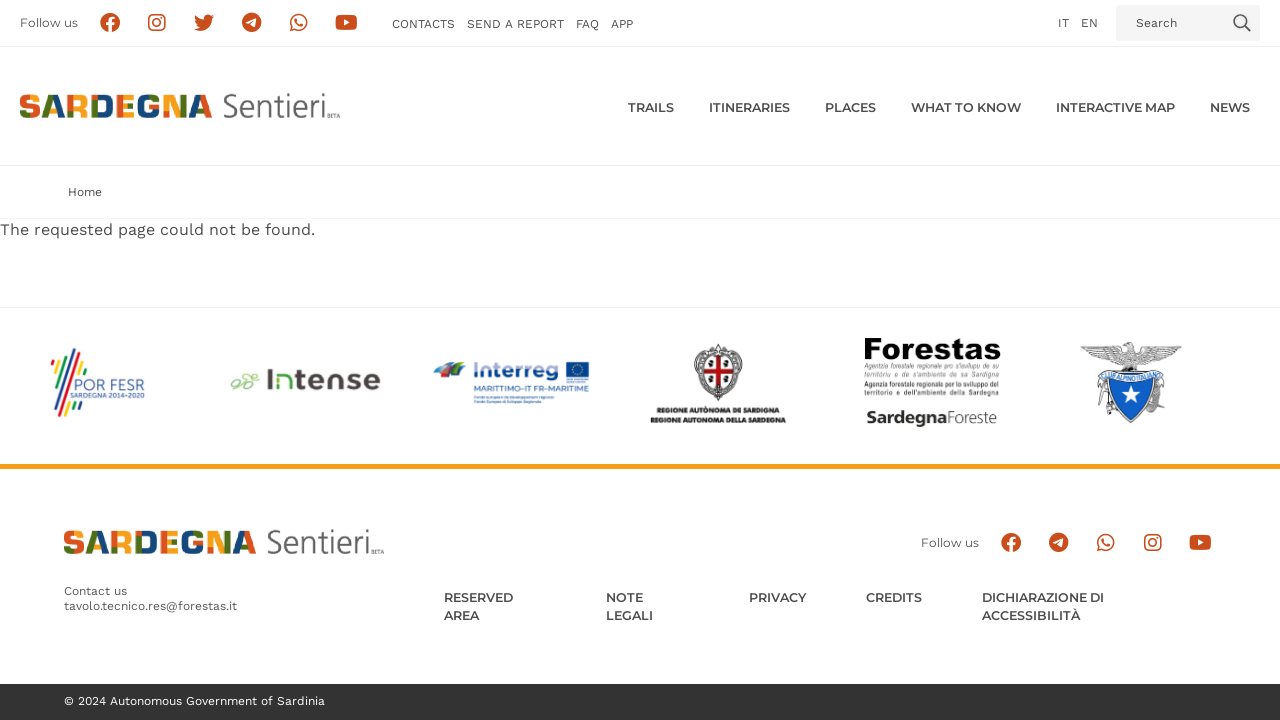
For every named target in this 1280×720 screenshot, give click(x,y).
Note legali (629, 606)
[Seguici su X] (204, 23)
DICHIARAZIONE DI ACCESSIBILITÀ (1043, 606)
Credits (894, 597)
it (1063, 23)
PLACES (850, 107)
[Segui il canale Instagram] (1152, 542)
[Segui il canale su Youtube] (346, 23)
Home (85, 192)
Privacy (777, 597)
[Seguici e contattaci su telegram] (251, 23)
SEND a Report (515, 24)
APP (622, 24)
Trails (651, 107)
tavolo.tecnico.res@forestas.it (150, 606)
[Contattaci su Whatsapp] (299, 23)
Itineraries (749, 107)
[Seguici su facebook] (109, 23)
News (1230, 107)
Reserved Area (478, 606)
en (1089, 23)
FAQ (587, 24)
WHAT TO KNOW (966, 107)
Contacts (423, 24)
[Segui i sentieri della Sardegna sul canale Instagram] (157, 23)
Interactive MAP (1115, 107)
